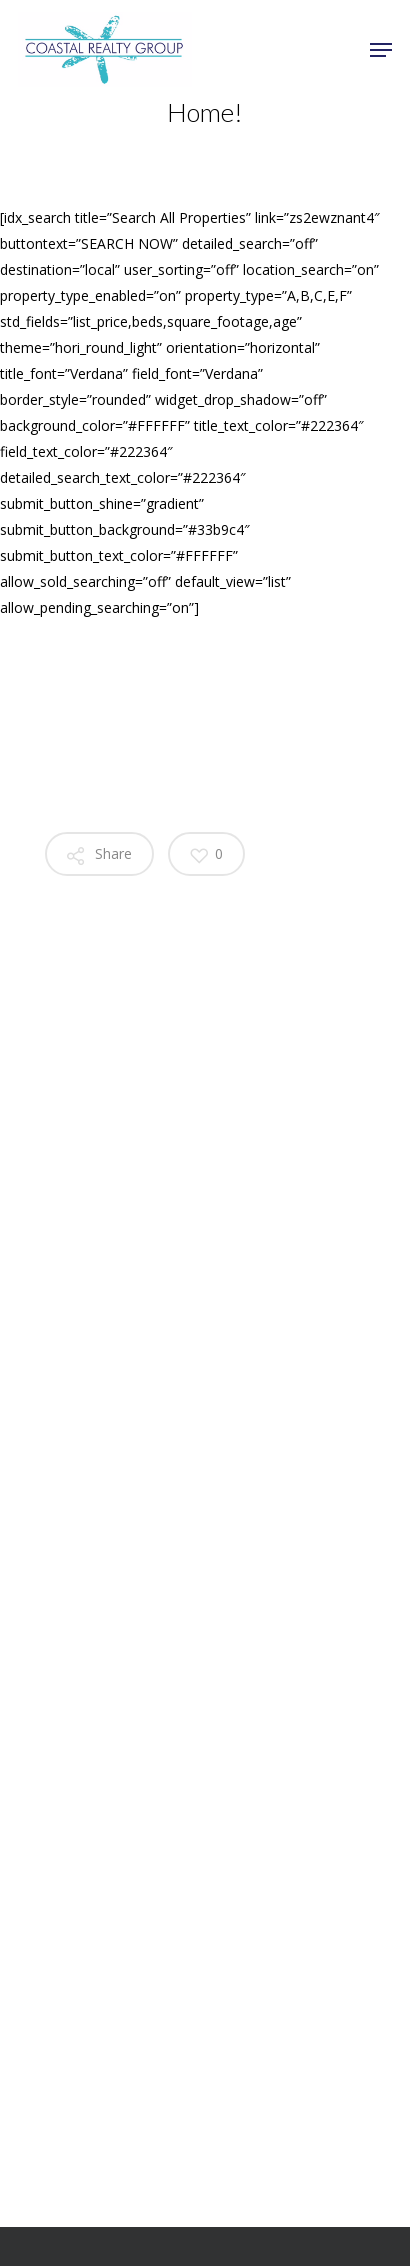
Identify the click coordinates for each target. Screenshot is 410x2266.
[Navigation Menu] (381, 50)
